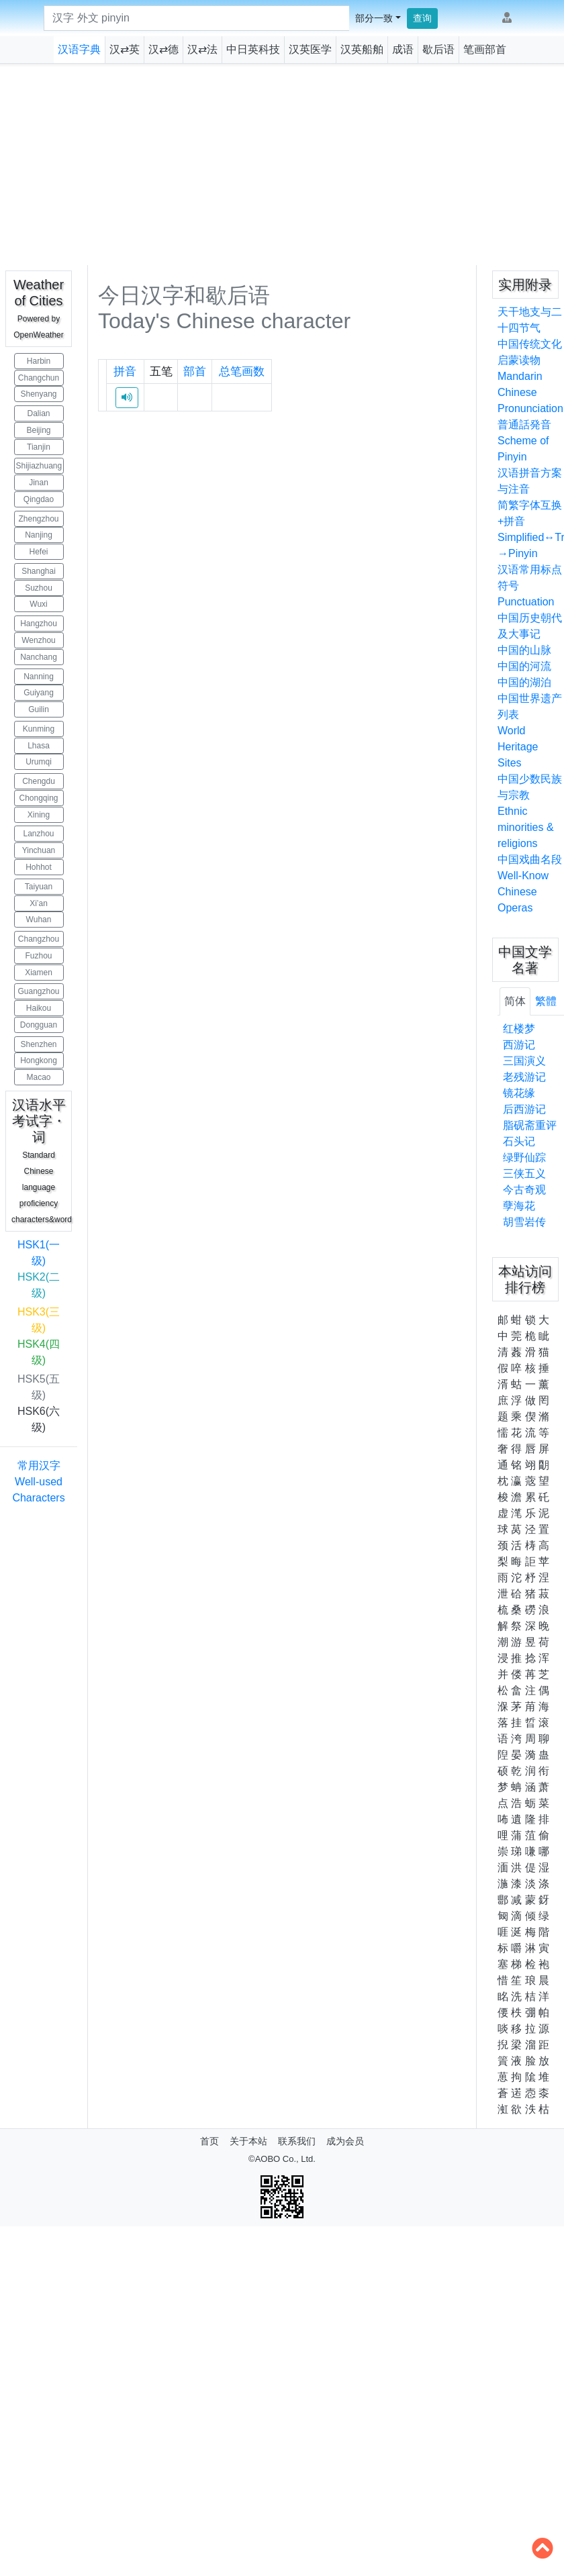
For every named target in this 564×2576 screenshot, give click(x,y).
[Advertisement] (282, 164)
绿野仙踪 (524, 1157)
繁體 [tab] (546, 1001)
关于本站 (248, 2141)
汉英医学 (310, 49)
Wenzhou (38, 640)
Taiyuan (38, 886)
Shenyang (38, 394)
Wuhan (39, 919)
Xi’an (39, 903)
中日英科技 (253, 49)
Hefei (38, 551)
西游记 (519, 1044)
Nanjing (38, 535)
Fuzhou (38, 955)
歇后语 (438, 49)
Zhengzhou (38, 519)
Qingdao (38, 499)
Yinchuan (39, 850)
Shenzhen (38, 1044)
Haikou (38, 1008)
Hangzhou (38, 623)
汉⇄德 (163, 49)
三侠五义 (524, 1173)
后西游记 (524, 1109)
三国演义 (524, 1061)
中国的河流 (524, 666)
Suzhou (38, 588)
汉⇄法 (202, 49)
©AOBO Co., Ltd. (282, 2159)
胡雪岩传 (524, 1222)
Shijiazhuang (39, 465)
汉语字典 (79, 49)
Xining (39, 815)
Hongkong (38, 1060)
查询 (422, 18)
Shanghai (38, 571)
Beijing (38, 430)
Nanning (38, 676)
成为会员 (345, 2141)
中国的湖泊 (524, 682)
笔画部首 (484, 49)
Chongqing (38, 798)
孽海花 (519, 1205)
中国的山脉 (524, 650)
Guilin (38, 709)
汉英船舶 (361, 49)
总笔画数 (242, 371)
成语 (403, 49)
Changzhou (38, 939)
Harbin (38, 361)
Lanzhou (38, 833)
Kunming (38, 729)
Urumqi (39, 761)
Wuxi (38, 604)
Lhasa (39, 745)
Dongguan (38, 1025)
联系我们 (297, 2141)
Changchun (38, 378)
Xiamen (38, 972)
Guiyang (38, 692)
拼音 (124, 371)
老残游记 (524, 1077)
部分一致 (374, 18)
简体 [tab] (515, 1001)
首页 (209, 2141)
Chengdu (38, 781)
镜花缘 (519, 1093)
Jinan (38, 482)
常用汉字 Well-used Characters (38, 1481)
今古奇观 (524, 1189)
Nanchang (38, 657)
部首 (194, 371)
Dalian (38, 413)
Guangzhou (38, 991)
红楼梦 (519, 1028)
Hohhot (39, 867)
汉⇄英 (124, 49)
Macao (38, 1077)
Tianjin (38, 447)
